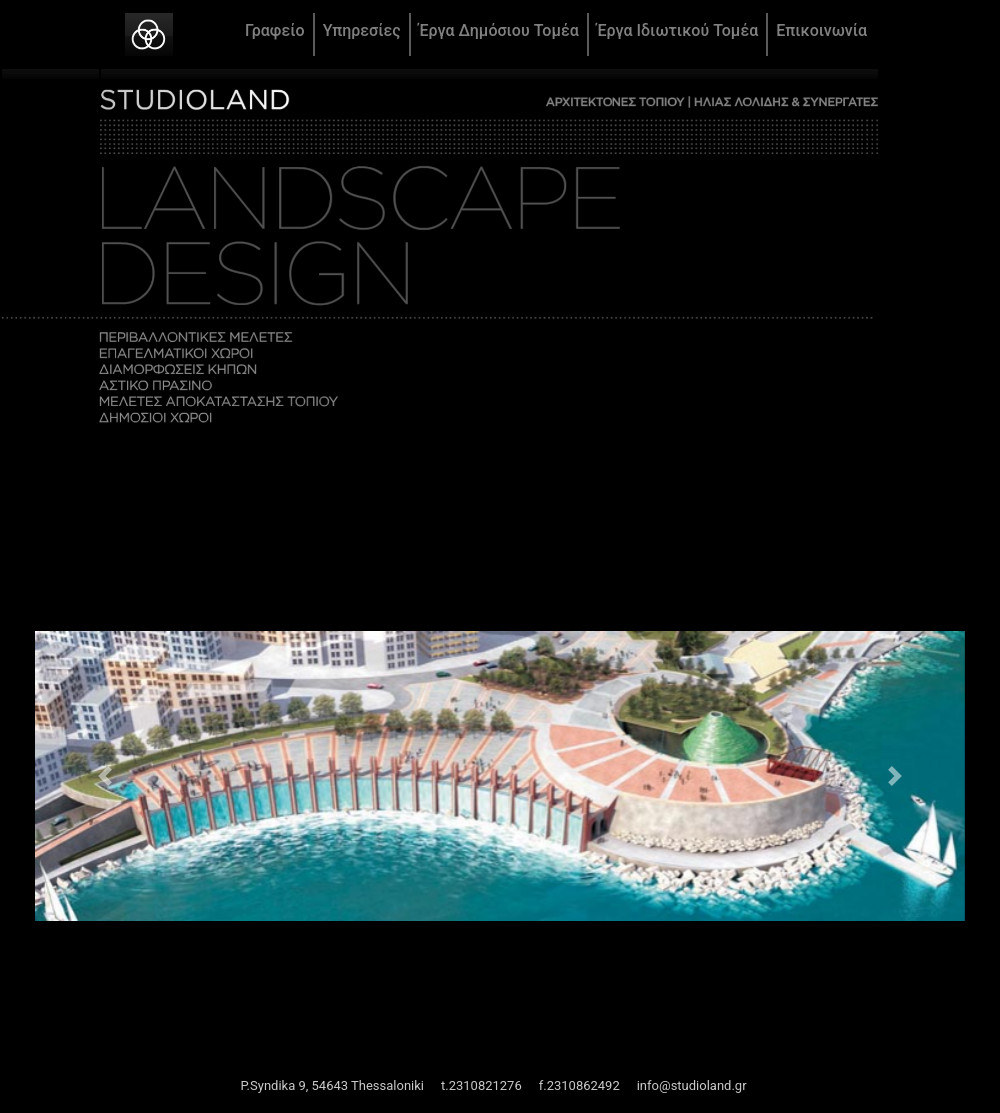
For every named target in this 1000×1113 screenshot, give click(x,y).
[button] (105, 776)
